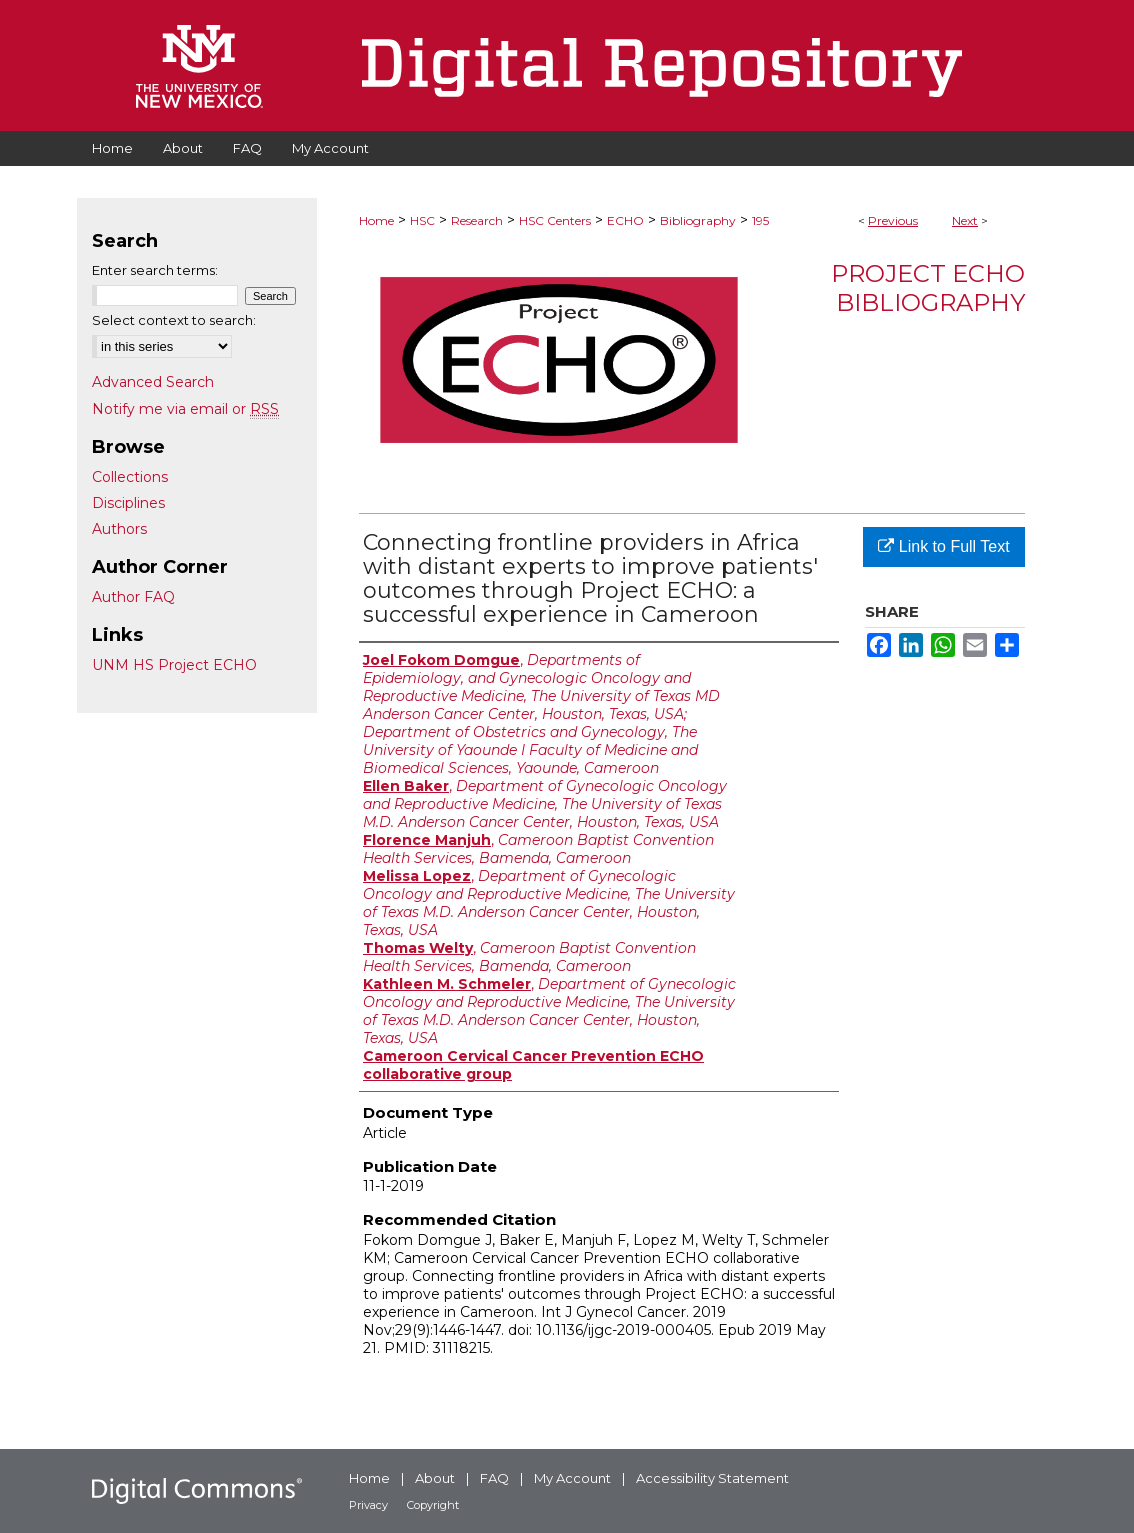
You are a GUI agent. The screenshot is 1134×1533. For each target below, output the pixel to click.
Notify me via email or (185, 409)
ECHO (625, 220)
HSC (422, 220)
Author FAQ (133, 597)
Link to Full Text (943, 546)
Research (477, 220)
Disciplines (128, 503)
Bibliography (698, 220)
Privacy (368, 1505)
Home (376, 220)
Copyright (433, 1505)
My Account (572, 1478)
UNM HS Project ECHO (174, 665)
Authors (119, 529)
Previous (893, 220)
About (435, 1478)
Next (965, 220)
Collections (130, 477)
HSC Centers (555, 220)
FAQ (494, 1478)
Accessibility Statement (712, 1478)
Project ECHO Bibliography (928, 288)
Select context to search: (174, 320)
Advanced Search (153, 382)
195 (760, 220)
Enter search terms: (155, 270)
